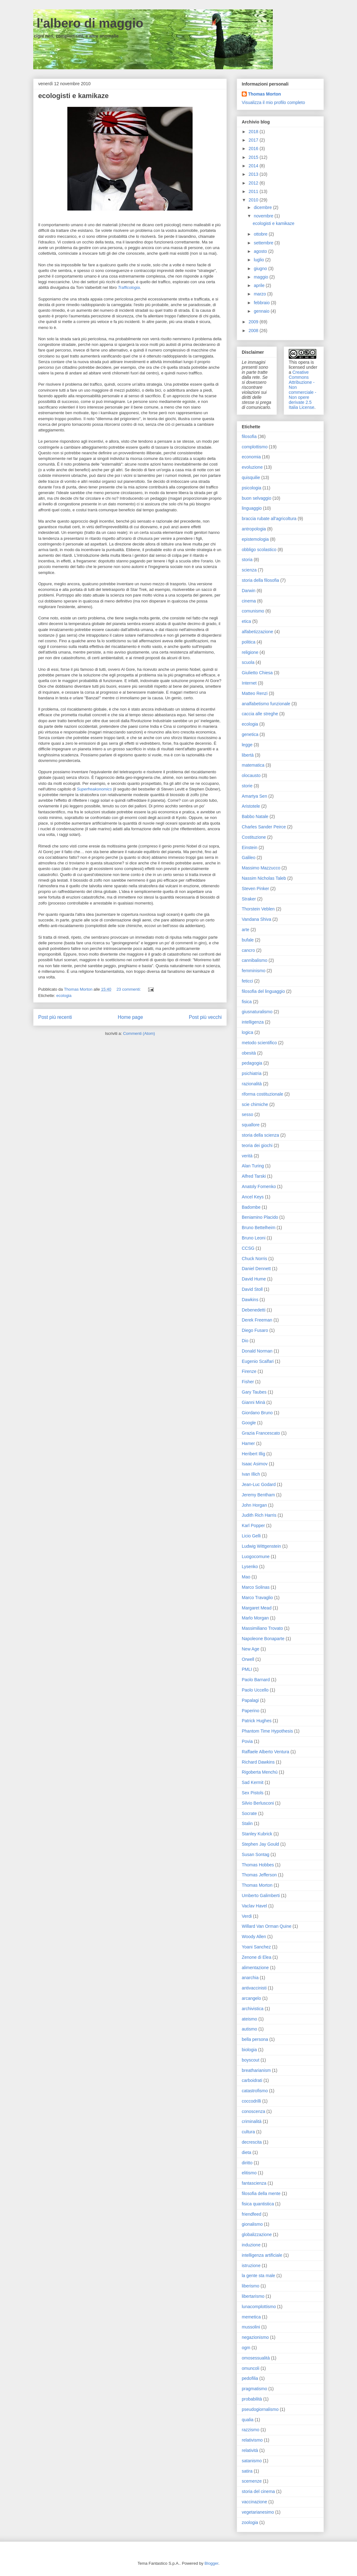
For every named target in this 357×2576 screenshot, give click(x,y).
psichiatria (251, 1073)
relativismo (252, 2440)
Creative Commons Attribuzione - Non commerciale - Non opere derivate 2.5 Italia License (302, 390)
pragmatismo (254, 2388)
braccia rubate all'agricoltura (269, 518)
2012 (254, 182)
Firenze (249, 1371)
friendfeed (251, 2214)
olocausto (251, 775)
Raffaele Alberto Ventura (265, 1751)
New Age (250, 1648)
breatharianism (256, 2070)
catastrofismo (255, 2090)
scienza (249, 569)
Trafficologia (129, 287)
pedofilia (250, 2378)
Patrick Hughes (257, 1720)
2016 (254, 148)
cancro (248, 950)
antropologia (254, 528)
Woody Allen (254, 1936)
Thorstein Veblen (258, 908)
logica (247, 1032)
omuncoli (250, 2368)
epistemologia (255, 539)
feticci (247, 980)
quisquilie (251, 477)
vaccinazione (254, 2501)
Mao (246, 1576)
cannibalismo (254, 960)
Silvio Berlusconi (258, 1803)
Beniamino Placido (260, 1217)
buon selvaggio (256, 498)
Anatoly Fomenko (259, 1186)
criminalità (251, 2121)
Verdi (247, 1916)
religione (250, 652)
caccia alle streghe (260, 713)
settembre (264, 242)
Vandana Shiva (256, 919)
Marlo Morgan (255, 1617)
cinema (249, 600)
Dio (245, 1340)
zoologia (250, 2522)
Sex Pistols (252, 1792)
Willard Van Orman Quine (266, 1926)
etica (246, 621)
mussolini (251, 2326)
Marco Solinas (256, 1587)
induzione (251, 2244)
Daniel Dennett (256, 1268)
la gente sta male (258, 2275)
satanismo (252, 2460)
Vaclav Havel (254, 1905)
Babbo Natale (255, 816)
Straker (249, 898)
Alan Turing (253, 1165)
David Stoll (252, 1289)
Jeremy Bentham (258, 1494)
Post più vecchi (205, 1017)
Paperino (250, 1710)
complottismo (254, 446)
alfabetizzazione (257, 631)
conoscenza (253, 2111)
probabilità (252, 2398)
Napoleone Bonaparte (263, 1638)
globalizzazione (257, 2234)
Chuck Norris (254, 1258)
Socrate (249, 1813)
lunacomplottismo (259, 2306)
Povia (247, 1741)
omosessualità (256, 2357)
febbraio (262, 302)
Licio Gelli (251, 1535)
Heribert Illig (253, 1453)
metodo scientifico (259, 1042)
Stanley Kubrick (257, 1833)
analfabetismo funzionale (266, 703)
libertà (248, 755)
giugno (261, 268)
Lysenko (250, 1566)
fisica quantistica (258, 2203)
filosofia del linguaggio (263, 991)
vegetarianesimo (258, 2512)
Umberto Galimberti (261, 1895)
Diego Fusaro (255, 1330)
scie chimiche (255, 1104)
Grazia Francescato (261, 1433)
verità (247, 1155)
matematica (253, 765)
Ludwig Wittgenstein (261, 1546)
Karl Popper (253, 1525)
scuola (248, 662)
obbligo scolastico (259, 549)
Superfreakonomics (94, 789)
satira (247, 2471)
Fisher (248, 1381)
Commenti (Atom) (139, 1033)
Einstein (249, 847)
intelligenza (253, 1022)
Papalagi (250, 1700)
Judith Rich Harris (259, 1515)
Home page (130, 1017)
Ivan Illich (251, 1474)
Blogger (211, 2563)
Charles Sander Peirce (264, 826)
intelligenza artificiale (262, 2255)
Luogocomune (256, 1556)
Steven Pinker (255, 888)
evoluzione (252, 467)
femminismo (253, 970)
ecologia (63, 995)
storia (247, 559)
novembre (264, 215)
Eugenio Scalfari (258, 1361)
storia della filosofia (260, 580)
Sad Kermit (252, 1782)
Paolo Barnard (256, 1679)
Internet (249, 683)
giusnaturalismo (257, 1011)
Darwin (249, 590)
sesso (247, 1114)
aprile (260, 285)
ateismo (249, 2018)
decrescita (252, 2142)
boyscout (250, 2059)
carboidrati (252, 2080)
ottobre (261, 234)
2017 (254, 140)
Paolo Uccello (255, 1689)
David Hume (254, 1278)
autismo (249, 2028)
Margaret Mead (257, 1607)
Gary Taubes (254, 1392)
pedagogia (252, 1063)
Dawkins (250, 1299)
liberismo (250, 2285)
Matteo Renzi (254, 693)
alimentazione (255, 1967)
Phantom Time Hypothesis (267, 1731)
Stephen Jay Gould (260, 1844)
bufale (248, 939)
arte (245, 929)
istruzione (251, 2265)
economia (251, 456)
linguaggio (252, 508)
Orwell (248, 1659)
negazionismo (255, 2337)
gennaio (262, 311)
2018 (254, 131)
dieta (246, 2152)
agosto (261, 251)
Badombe (251, 1207)
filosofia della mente (261, 2193)
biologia (249, 2049)
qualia (247, 2419)
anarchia (250, 1977)
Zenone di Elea (256, 1957)
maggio (261, 276)
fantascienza (254, 2183)
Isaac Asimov (254, 1463)
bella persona (255, 2039)
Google (249, 1422)
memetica (251, 2316)
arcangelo (251, 1998)
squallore (251, 1124)
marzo (260, 293)
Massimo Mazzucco (261, 867)
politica (249, 641)
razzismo (250, 2429)
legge (247, 744)
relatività (250, 2450)
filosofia (249, 436)
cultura (248, 2131)
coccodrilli (251, 2101)
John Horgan (254, 1505)
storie (247, 785)
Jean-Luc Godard (259, 1484)
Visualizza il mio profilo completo (273, 102)
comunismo (253, 610)
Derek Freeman (257, 1319)
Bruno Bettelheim (258, 1227)
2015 (254, 157)
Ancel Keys (253, 1196)
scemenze (252, 2481)
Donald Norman (257, 1350)
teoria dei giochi (257, 1145)
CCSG (248, 1248)
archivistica (252, 2008)
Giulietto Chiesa (257, 672)
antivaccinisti (254, 1987)
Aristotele (251, 806)
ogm (246, 2347)
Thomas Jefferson (259, 1874)
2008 (254, 330)
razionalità (252, 1083)
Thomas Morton (264, 93)
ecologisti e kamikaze (73, 96)
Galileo (249, 857)
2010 (254, 199)
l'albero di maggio (88, 23)
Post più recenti (55, 1017)
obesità (249, 1053)
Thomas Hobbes (258, 1864)
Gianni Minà (253, 1402)
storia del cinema (258, 2491)
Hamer (248, 1443)
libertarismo (253, 2296)
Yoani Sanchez (256, 1946)
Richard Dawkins (258, 1762)
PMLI (247, 1669)
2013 (254, 174)
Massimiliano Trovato (262, 1628)
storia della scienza (260, 1135)
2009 (254, 321)
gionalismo (252, 2224)
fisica (247, 1001)
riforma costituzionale (262, 1094)
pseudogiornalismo (260, 2409)
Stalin (247, 1823)
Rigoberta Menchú (259, 1772)
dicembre (263, 207)
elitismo (249, 2172)
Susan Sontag (255, 1854)
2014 (254, 165)
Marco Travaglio (257, 1597)
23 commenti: (129, 989)
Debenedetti (254, 1309)
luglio (259, 259)
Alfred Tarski (254, 1176)
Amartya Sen (254, 796)
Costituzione (254, 837)
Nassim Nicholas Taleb (264, 878)
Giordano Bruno (257, 1412)
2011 (254, 191)
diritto (247, 2162)
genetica (250, 734)
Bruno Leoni (254, 1237)
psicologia (251, 487)
